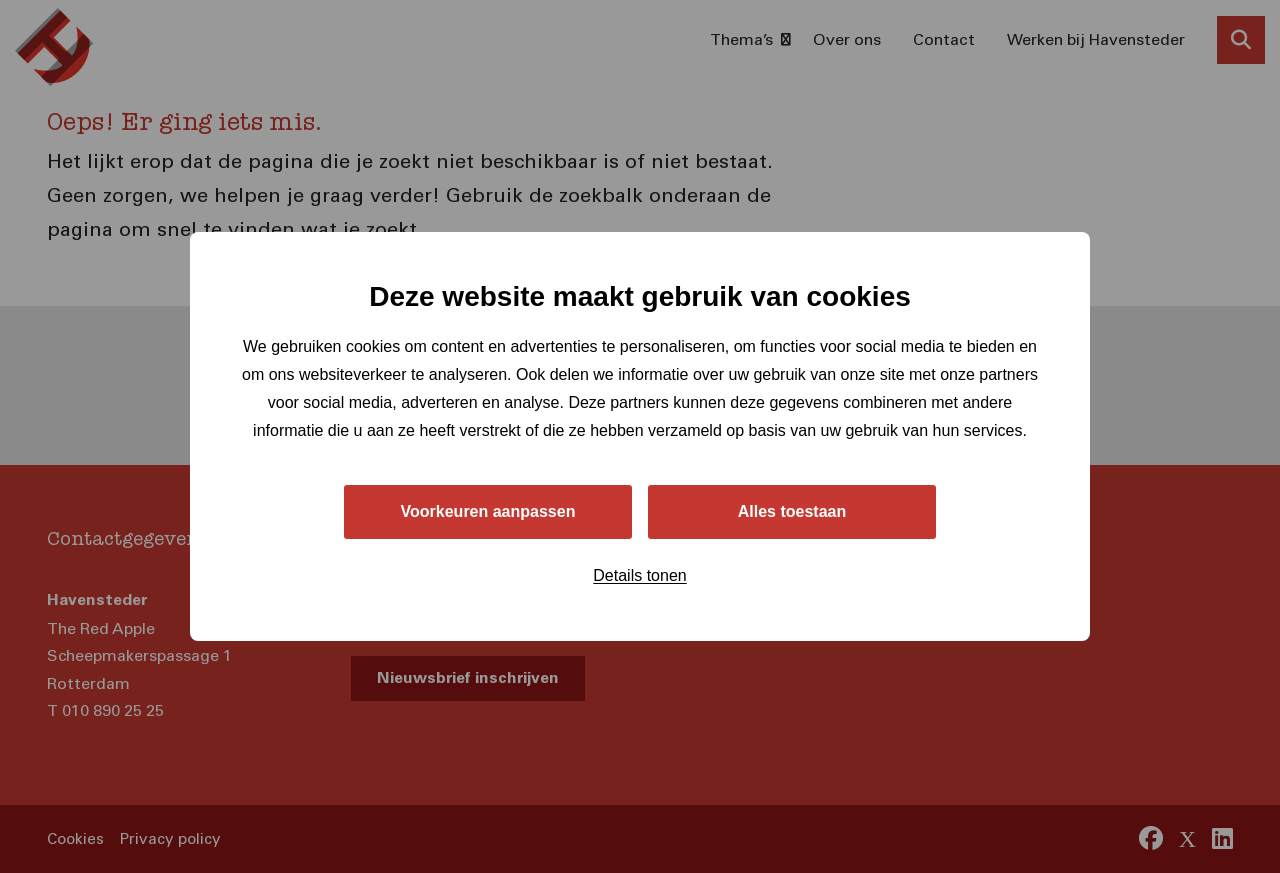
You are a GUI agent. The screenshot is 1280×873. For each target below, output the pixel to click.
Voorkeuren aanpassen (488, 511)
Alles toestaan (792, 511)
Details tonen (639, 575)
